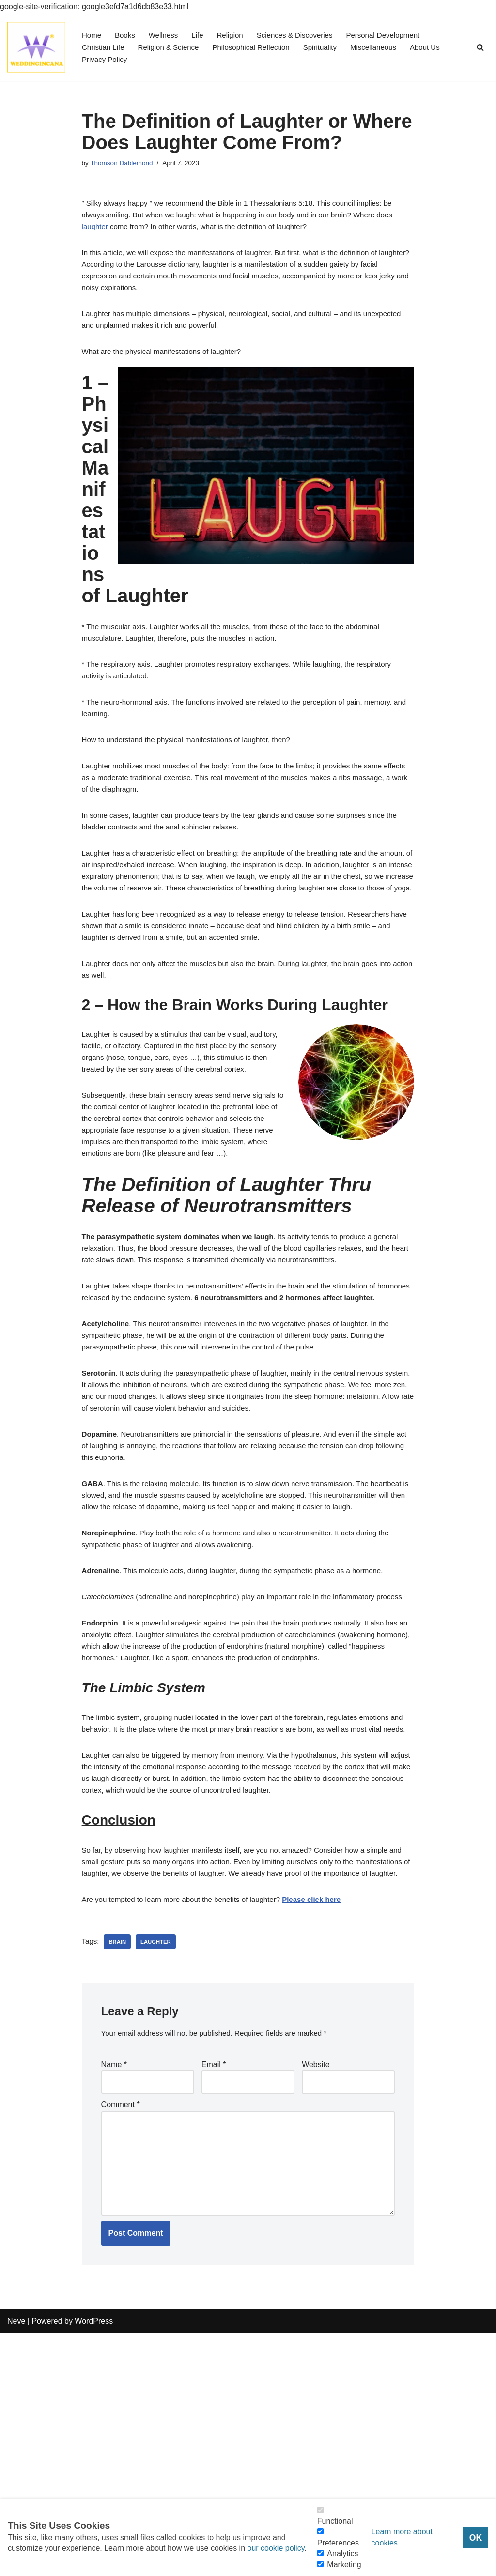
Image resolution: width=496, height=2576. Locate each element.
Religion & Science (172, 47)
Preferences (338, 2543)
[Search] (480, 47)
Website (316, 2292)
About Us (443, 47)
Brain (119, 2167)
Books (127, 35)
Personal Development (397, 35)
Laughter (159, 2167)
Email (214, 2292)
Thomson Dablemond (124, 164)
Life (202, 35)
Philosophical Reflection (260, 47)
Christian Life (104, 47)
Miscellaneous (388, 47)
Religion (236, 35)
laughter (96, 232)
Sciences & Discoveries (304, 35)
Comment (120, 2335)
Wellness (167, 35)
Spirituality (333, 47)
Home (92, 35)
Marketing (344, 2565)
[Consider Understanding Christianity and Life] (36, 47)
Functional (335, 2521)
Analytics (342, 2553)
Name (114, 2292)
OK (475, 2538)
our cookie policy (275, 2548)
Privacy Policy (106, 60)
